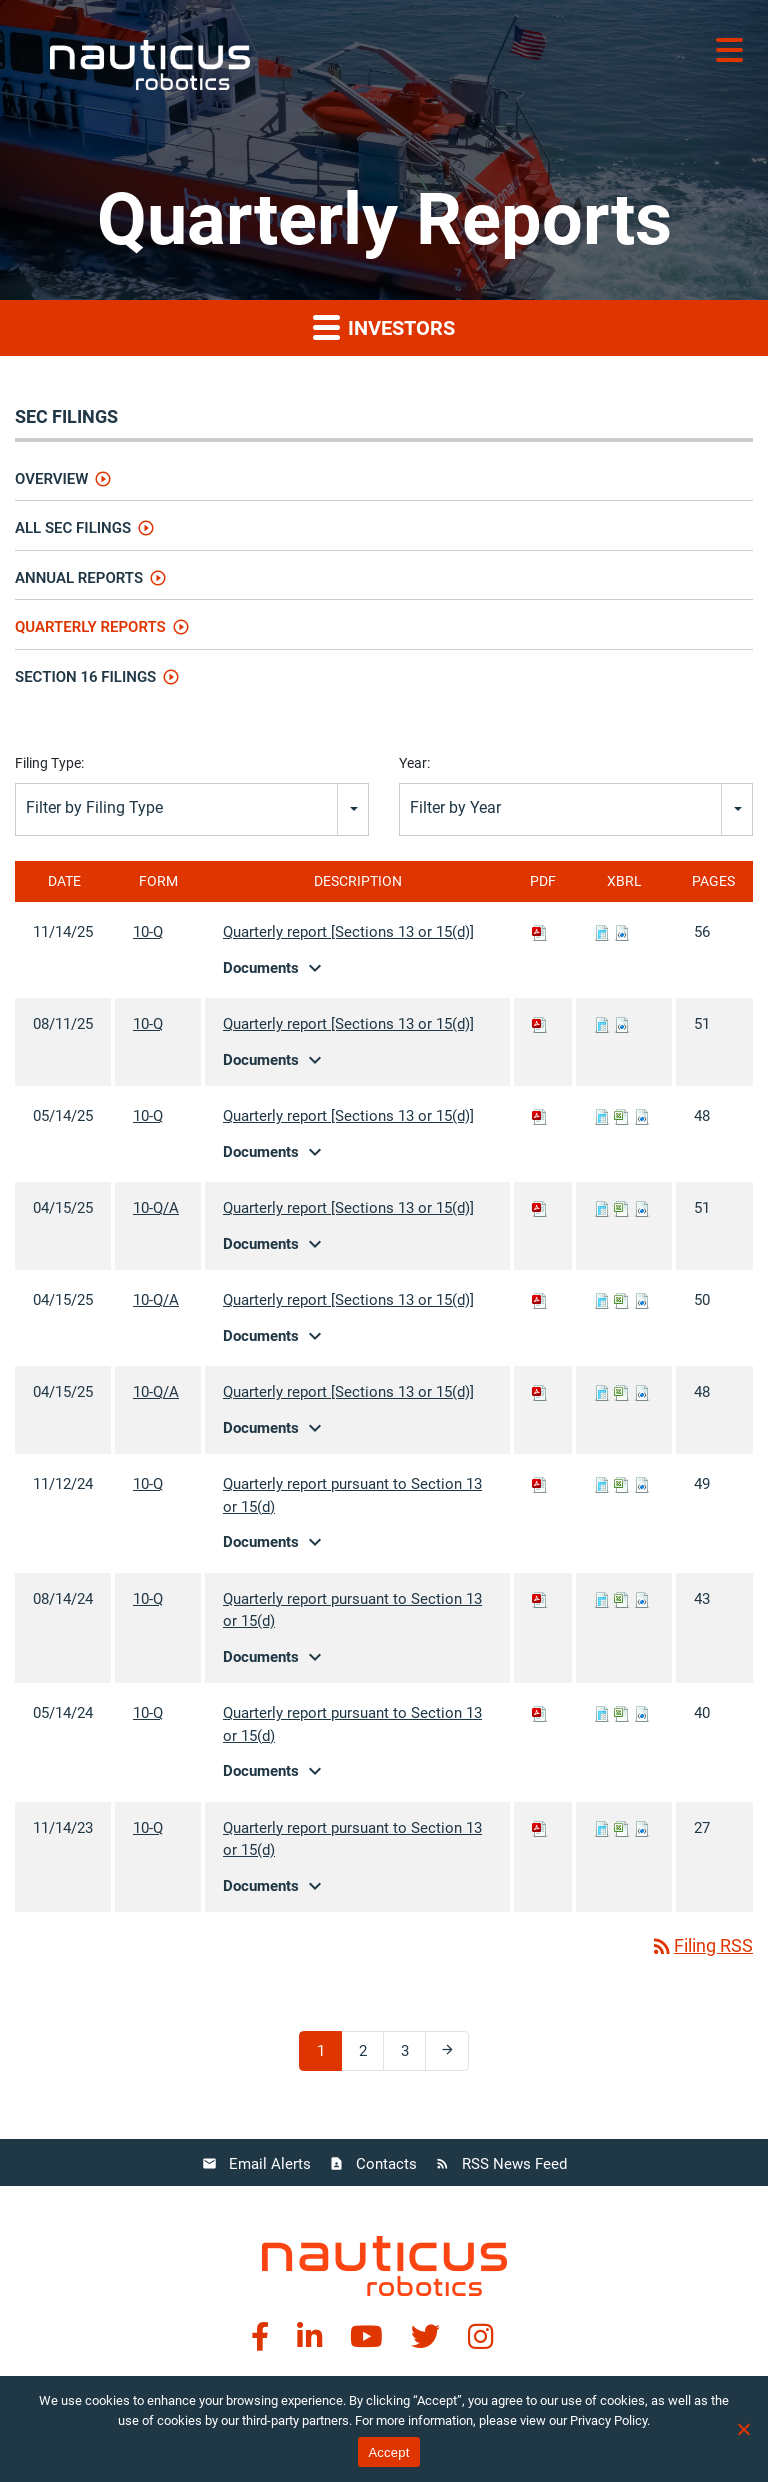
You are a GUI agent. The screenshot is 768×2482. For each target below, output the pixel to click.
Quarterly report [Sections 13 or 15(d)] (348, 932)
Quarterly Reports (90, 627)
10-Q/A (156, 1208)
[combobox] (192, 809)
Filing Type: (49, 763)
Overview (51, 479)
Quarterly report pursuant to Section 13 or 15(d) (352, 1495)
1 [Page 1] (328, 2055)
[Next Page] (447, 2051)
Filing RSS (701, 1945)
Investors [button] (384, 326)
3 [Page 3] (412, 2055)
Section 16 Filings (85, 677)
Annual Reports (79, 578)
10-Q (148, 932)
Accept (388, 2452)
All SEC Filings (73, 528)
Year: (414, 763)
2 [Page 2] (370, 2055)
